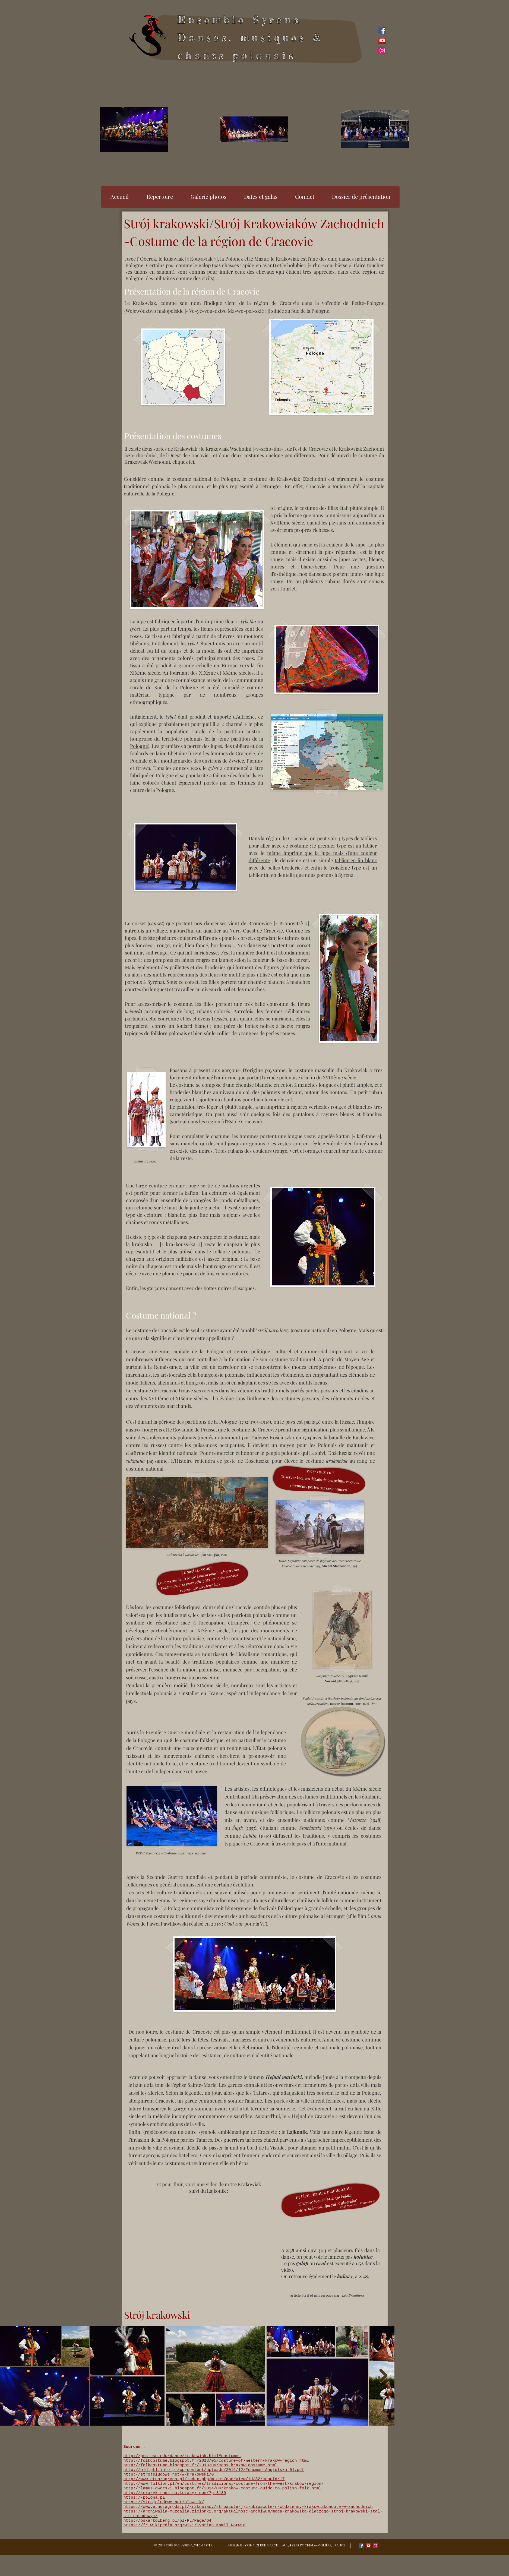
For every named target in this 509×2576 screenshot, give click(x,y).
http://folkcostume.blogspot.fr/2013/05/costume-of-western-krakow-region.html (216, 2460)
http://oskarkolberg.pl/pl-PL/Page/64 (167, 2520)
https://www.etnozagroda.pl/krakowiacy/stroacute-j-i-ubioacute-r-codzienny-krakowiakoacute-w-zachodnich (248, 2507)
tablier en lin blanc (356, 860)
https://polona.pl (144, 2497)
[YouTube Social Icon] (382, 40)
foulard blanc (191, 1026)
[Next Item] (383, 2375)
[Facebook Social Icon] (382, 30)
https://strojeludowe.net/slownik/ (164, 2502)
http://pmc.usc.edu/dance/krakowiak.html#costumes (182, 2456)
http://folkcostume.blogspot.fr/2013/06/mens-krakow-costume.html (200, 2465)
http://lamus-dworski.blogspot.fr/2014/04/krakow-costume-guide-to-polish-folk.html (222, 2488)
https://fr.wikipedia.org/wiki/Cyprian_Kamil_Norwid (185, 2525)
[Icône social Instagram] (382, 50)
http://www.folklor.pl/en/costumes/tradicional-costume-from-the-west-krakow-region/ (224, 2484)
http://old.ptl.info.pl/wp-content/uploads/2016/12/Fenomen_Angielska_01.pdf (214, 2470)
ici (191, 462)
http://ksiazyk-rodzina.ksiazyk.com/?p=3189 (175, 2493)
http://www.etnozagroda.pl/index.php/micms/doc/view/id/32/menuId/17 (204, 2479)
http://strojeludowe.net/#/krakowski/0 (169, 2474)
